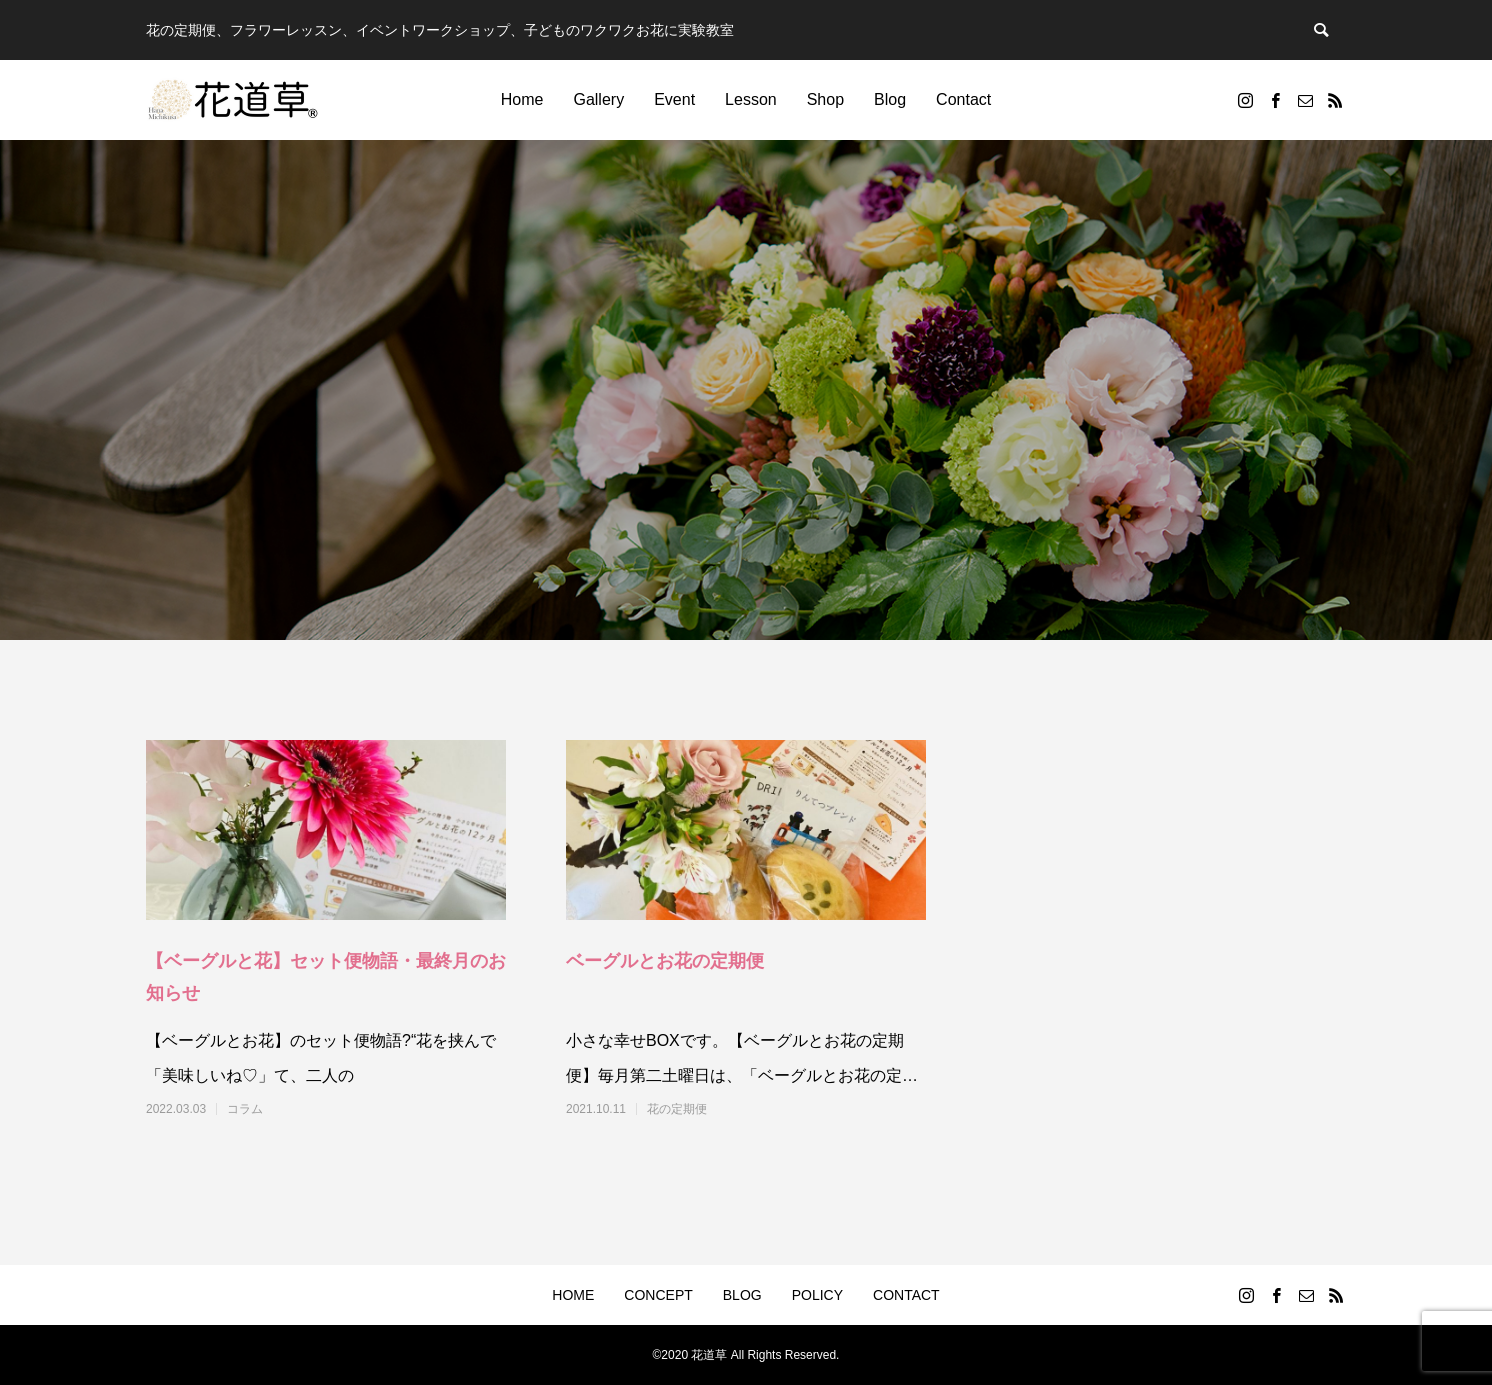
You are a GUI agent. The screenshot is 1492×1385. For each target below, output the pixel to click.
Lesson (751, 99)
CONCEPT (658, 1295)
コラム (245, 1109)
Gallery (598, 99)
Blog (890, 99)
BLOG (742, 1295)
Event (674, 99)
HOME (573, 1295)
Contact (963, 99)
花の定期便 (677, 1109)
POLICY (817, 1295)
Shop (825, 99)
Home (522, 99)
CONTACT (906, 1295)
